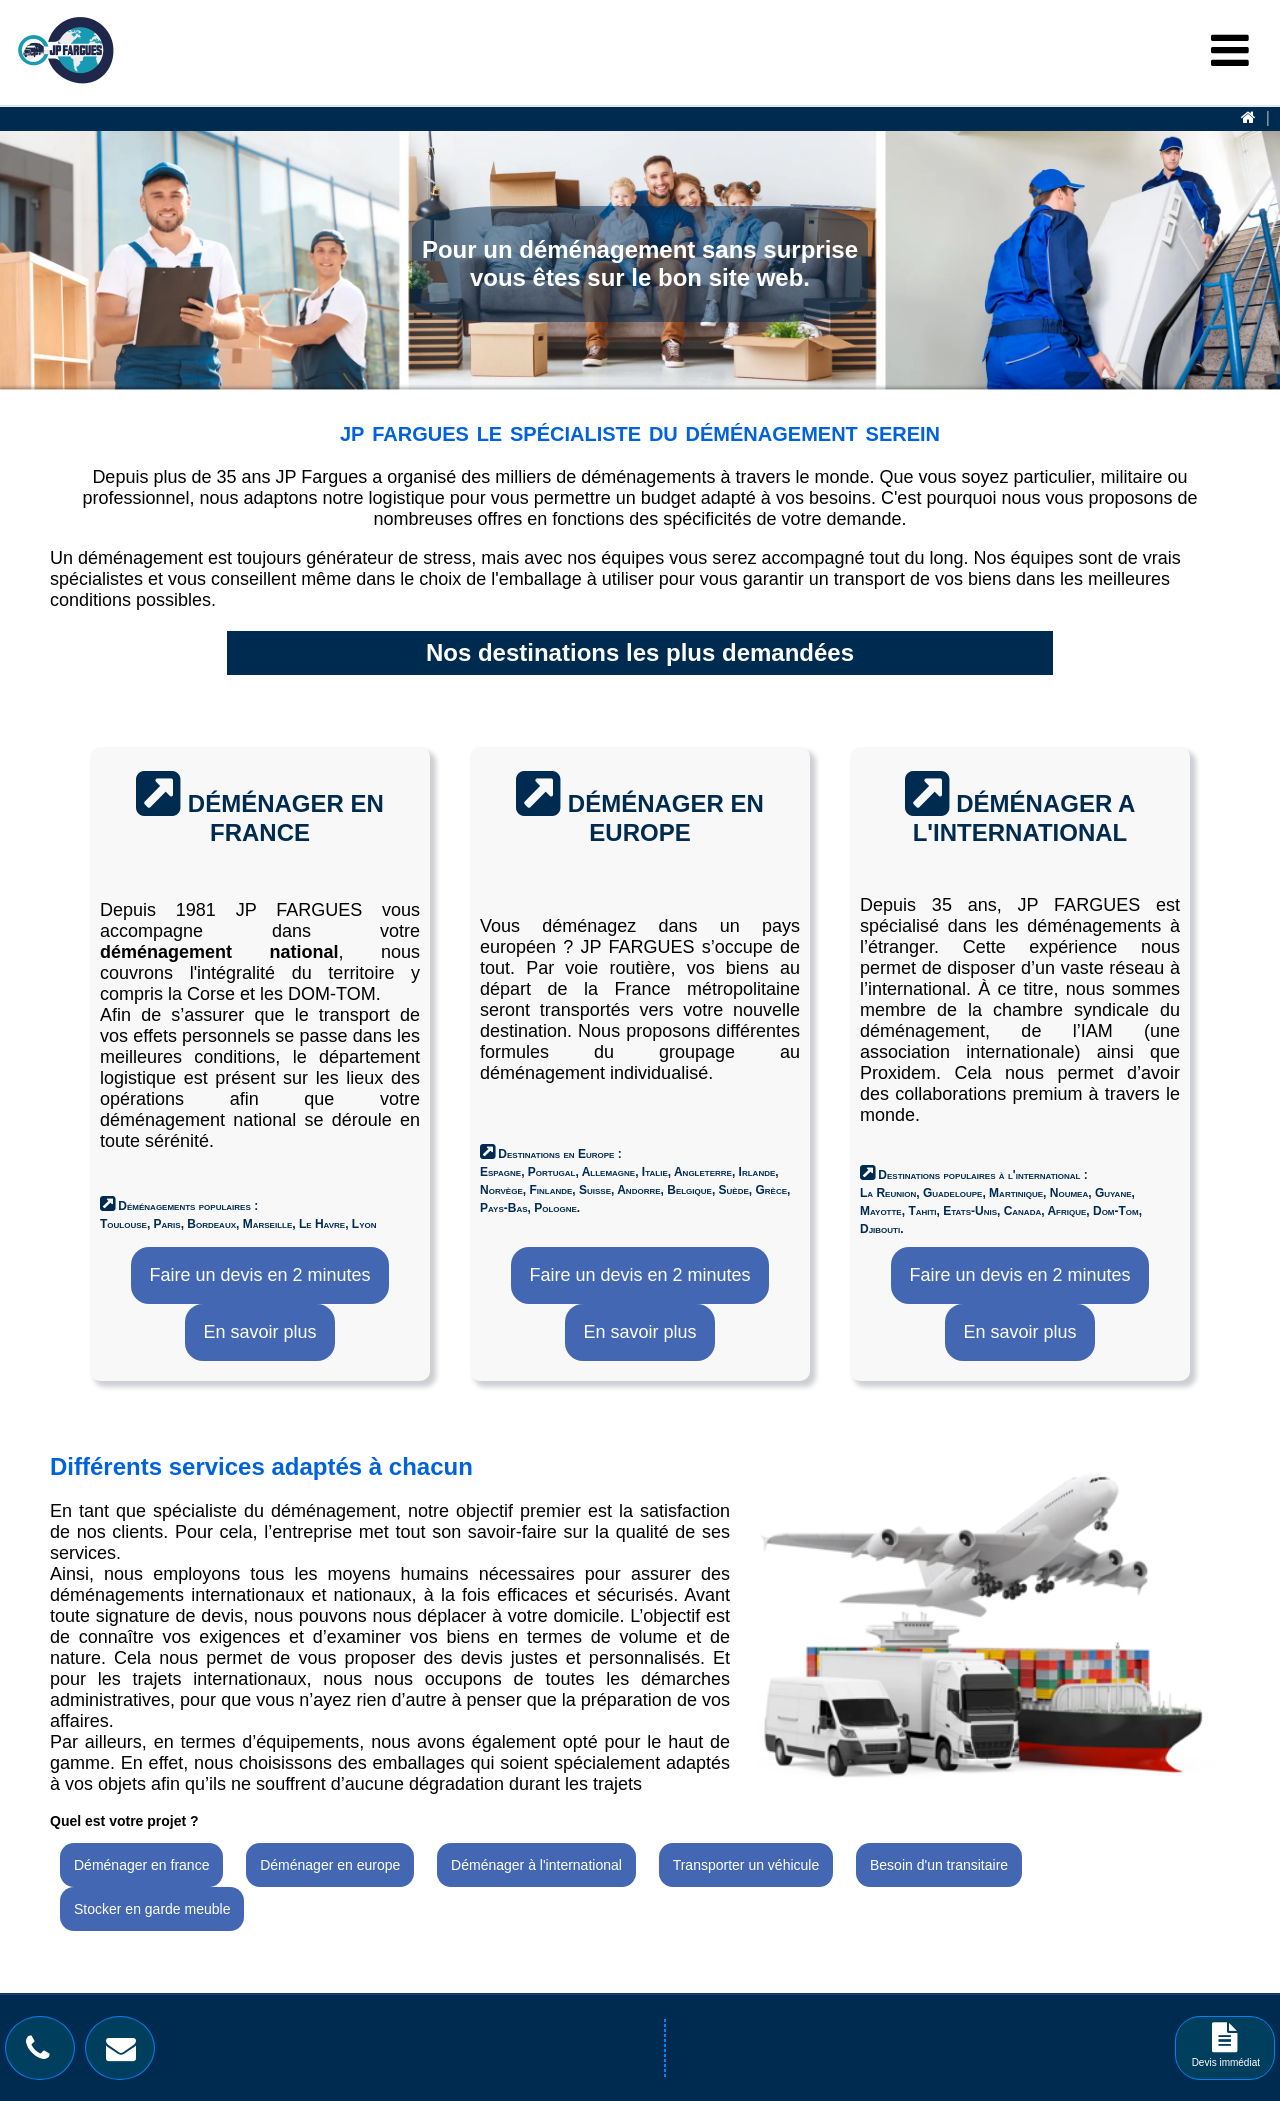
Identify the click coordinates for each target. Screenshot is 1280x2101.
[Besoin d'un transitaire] (939, 1866)
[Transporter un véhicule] (747, 1866)
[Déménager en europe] (330, 1866)
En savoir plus (259, 1332)
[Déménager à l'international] (538, 1866)
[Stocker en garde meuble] (152, 1910)
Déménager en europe (330, 1865)
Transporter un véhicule (746, 1865)
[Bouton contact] (126, 2053)
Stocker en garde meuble (152, 1909)
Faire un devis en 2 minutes (259, 1275)
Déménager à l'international (536, 1865)
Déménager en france (141, 1865)
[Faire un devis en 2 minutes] (259, 1275)
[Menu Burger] (1230, 51)
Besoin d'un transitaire (939, 1865)
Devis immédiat (1226, 2051)
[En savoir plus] (259, 1332)
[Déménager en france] (143, 1866)
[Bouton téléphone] (43, 2053)
